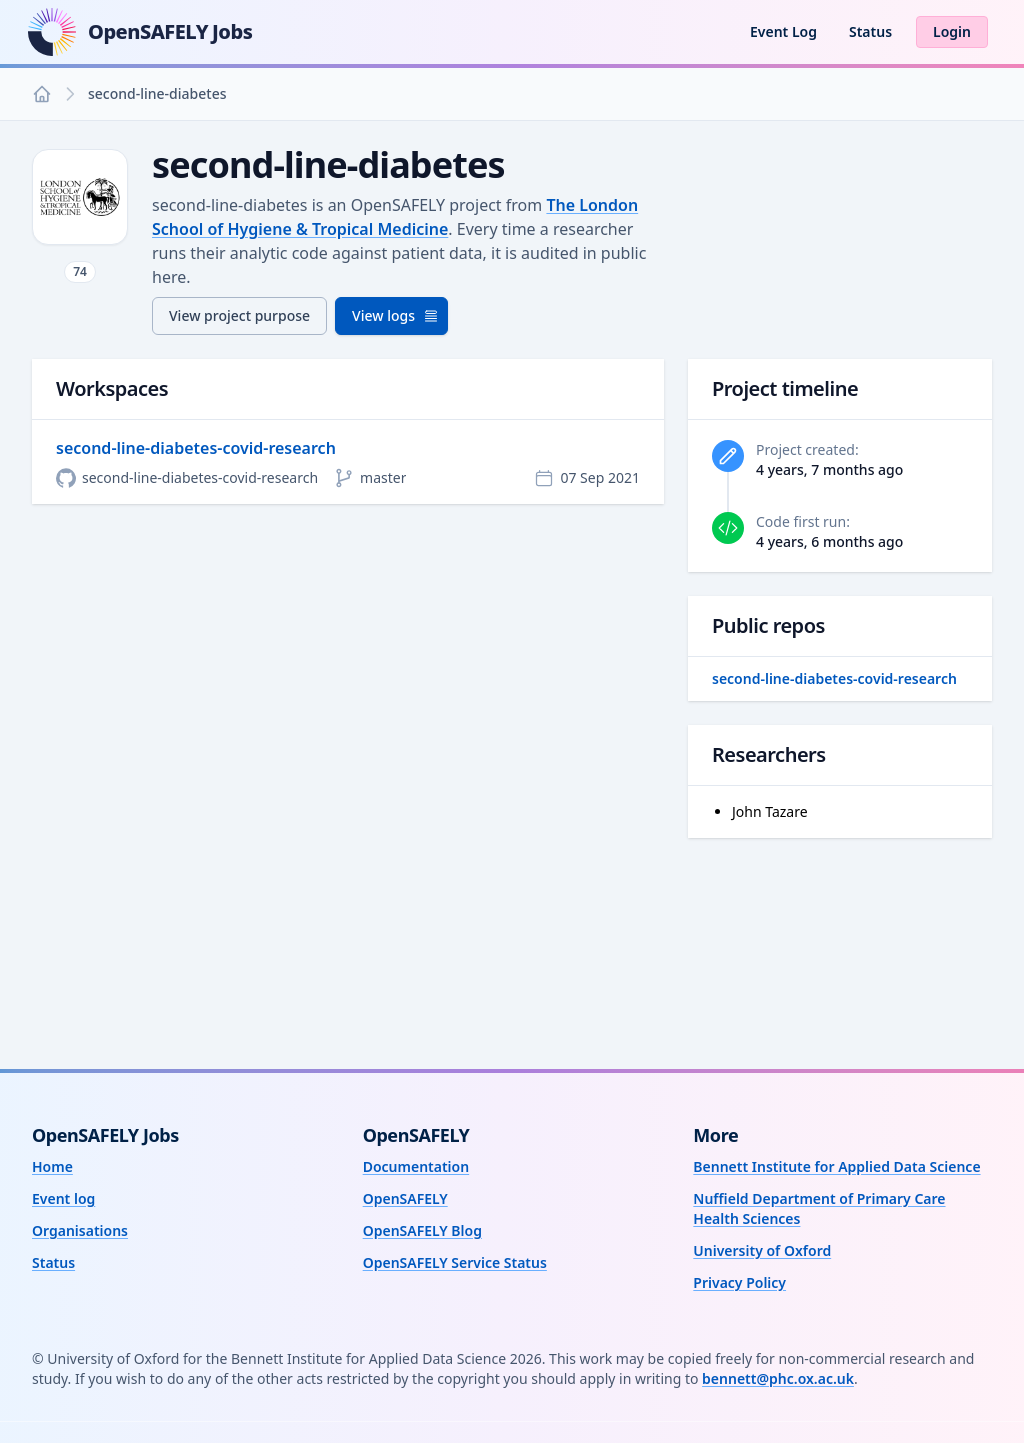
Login (952, 31)
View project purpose (239, 315)
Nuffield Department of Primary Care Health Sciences (819, 1208)
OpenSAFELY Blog (422, 1230)
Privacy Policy (739, 1282)
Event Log (783, 31)
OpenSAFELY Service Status (455, 1262)
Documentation (416, 1166)
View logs (395, 315)
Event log (63, 1198)
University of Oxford (762, 1250)
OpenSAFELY (405, 1198)
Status (870, 31)
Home (52, 1166)
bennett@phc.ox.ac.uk (778, 1378)
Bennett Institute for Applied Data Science (836, 1166)
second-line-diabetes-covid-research (196, 448)
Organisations (80, 1230)
